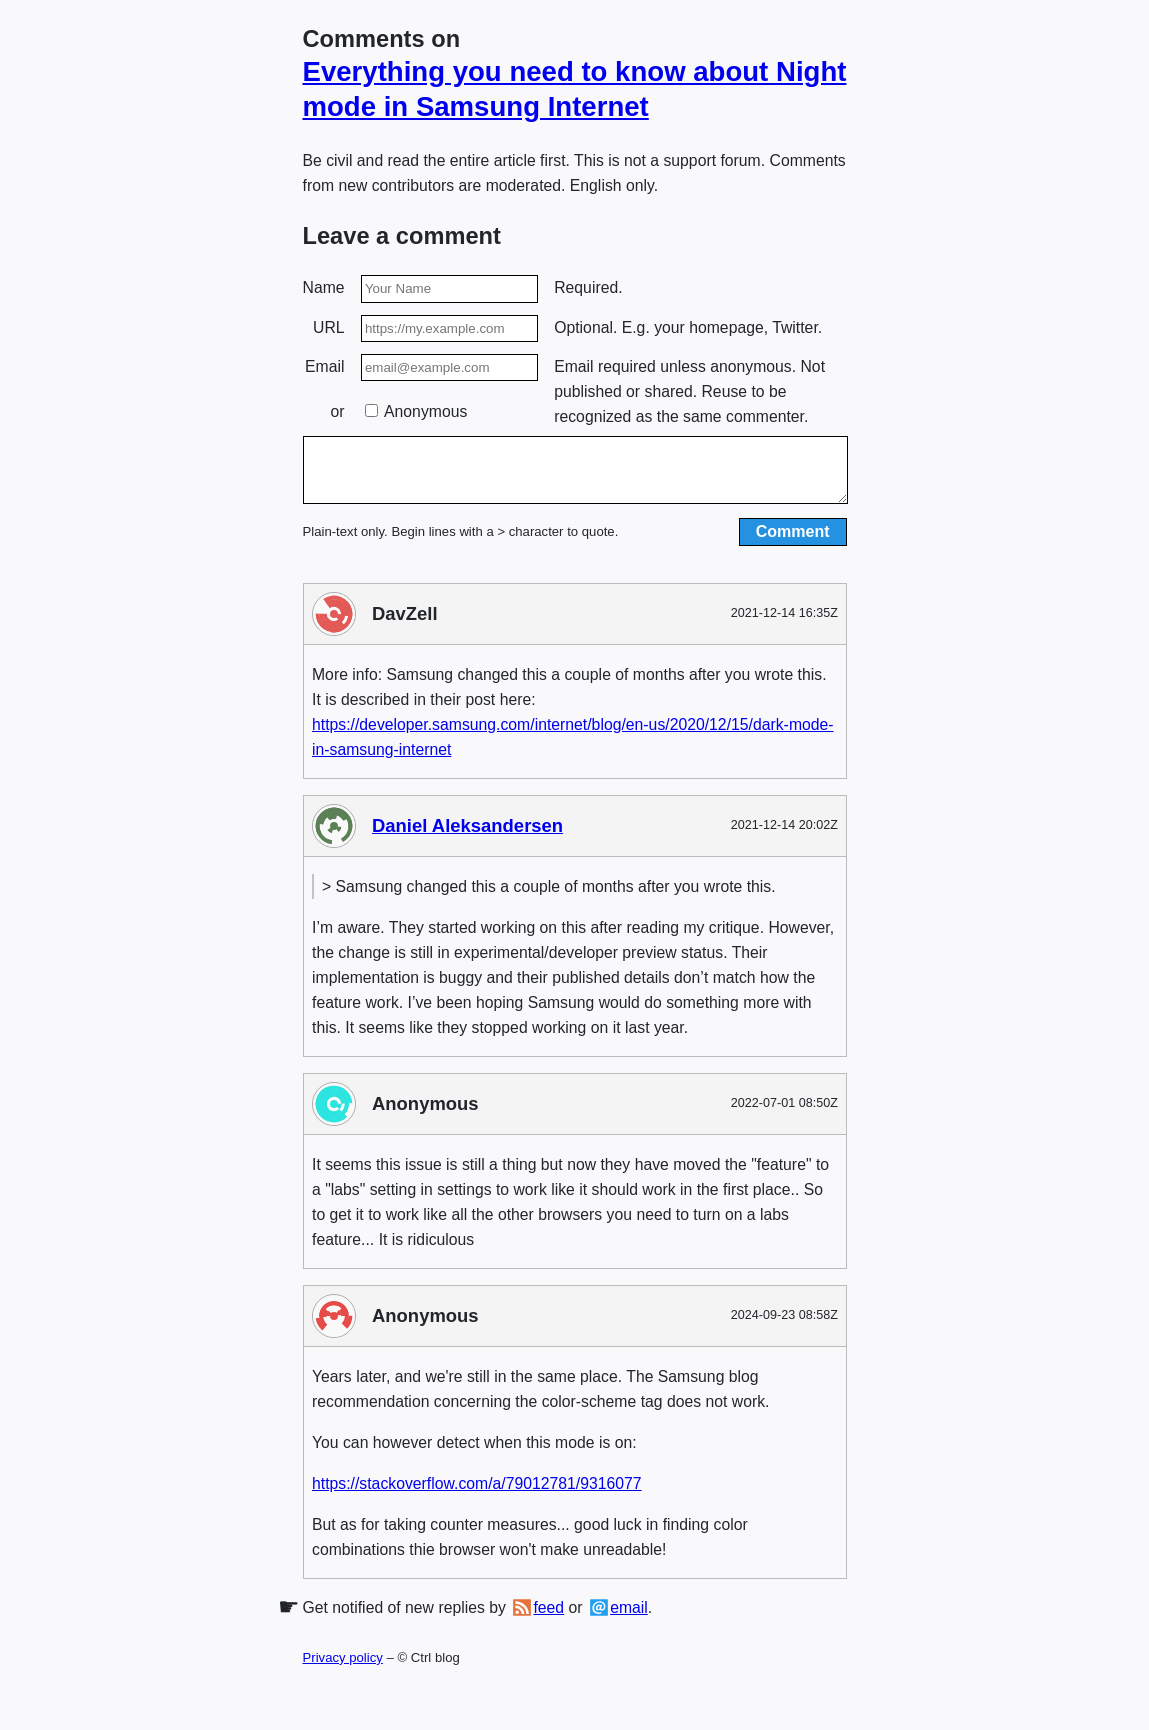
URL (329, 327)
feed (548, 1619)
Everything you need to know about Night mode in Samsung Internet (575, 89)
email (629, 1619)
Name (324, 287)
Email (324, 366)
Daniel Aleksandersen (467, 837)
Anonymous (416, 411)
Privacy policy (343, 1669)
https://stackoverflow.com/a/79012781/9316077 (477, 1494)
